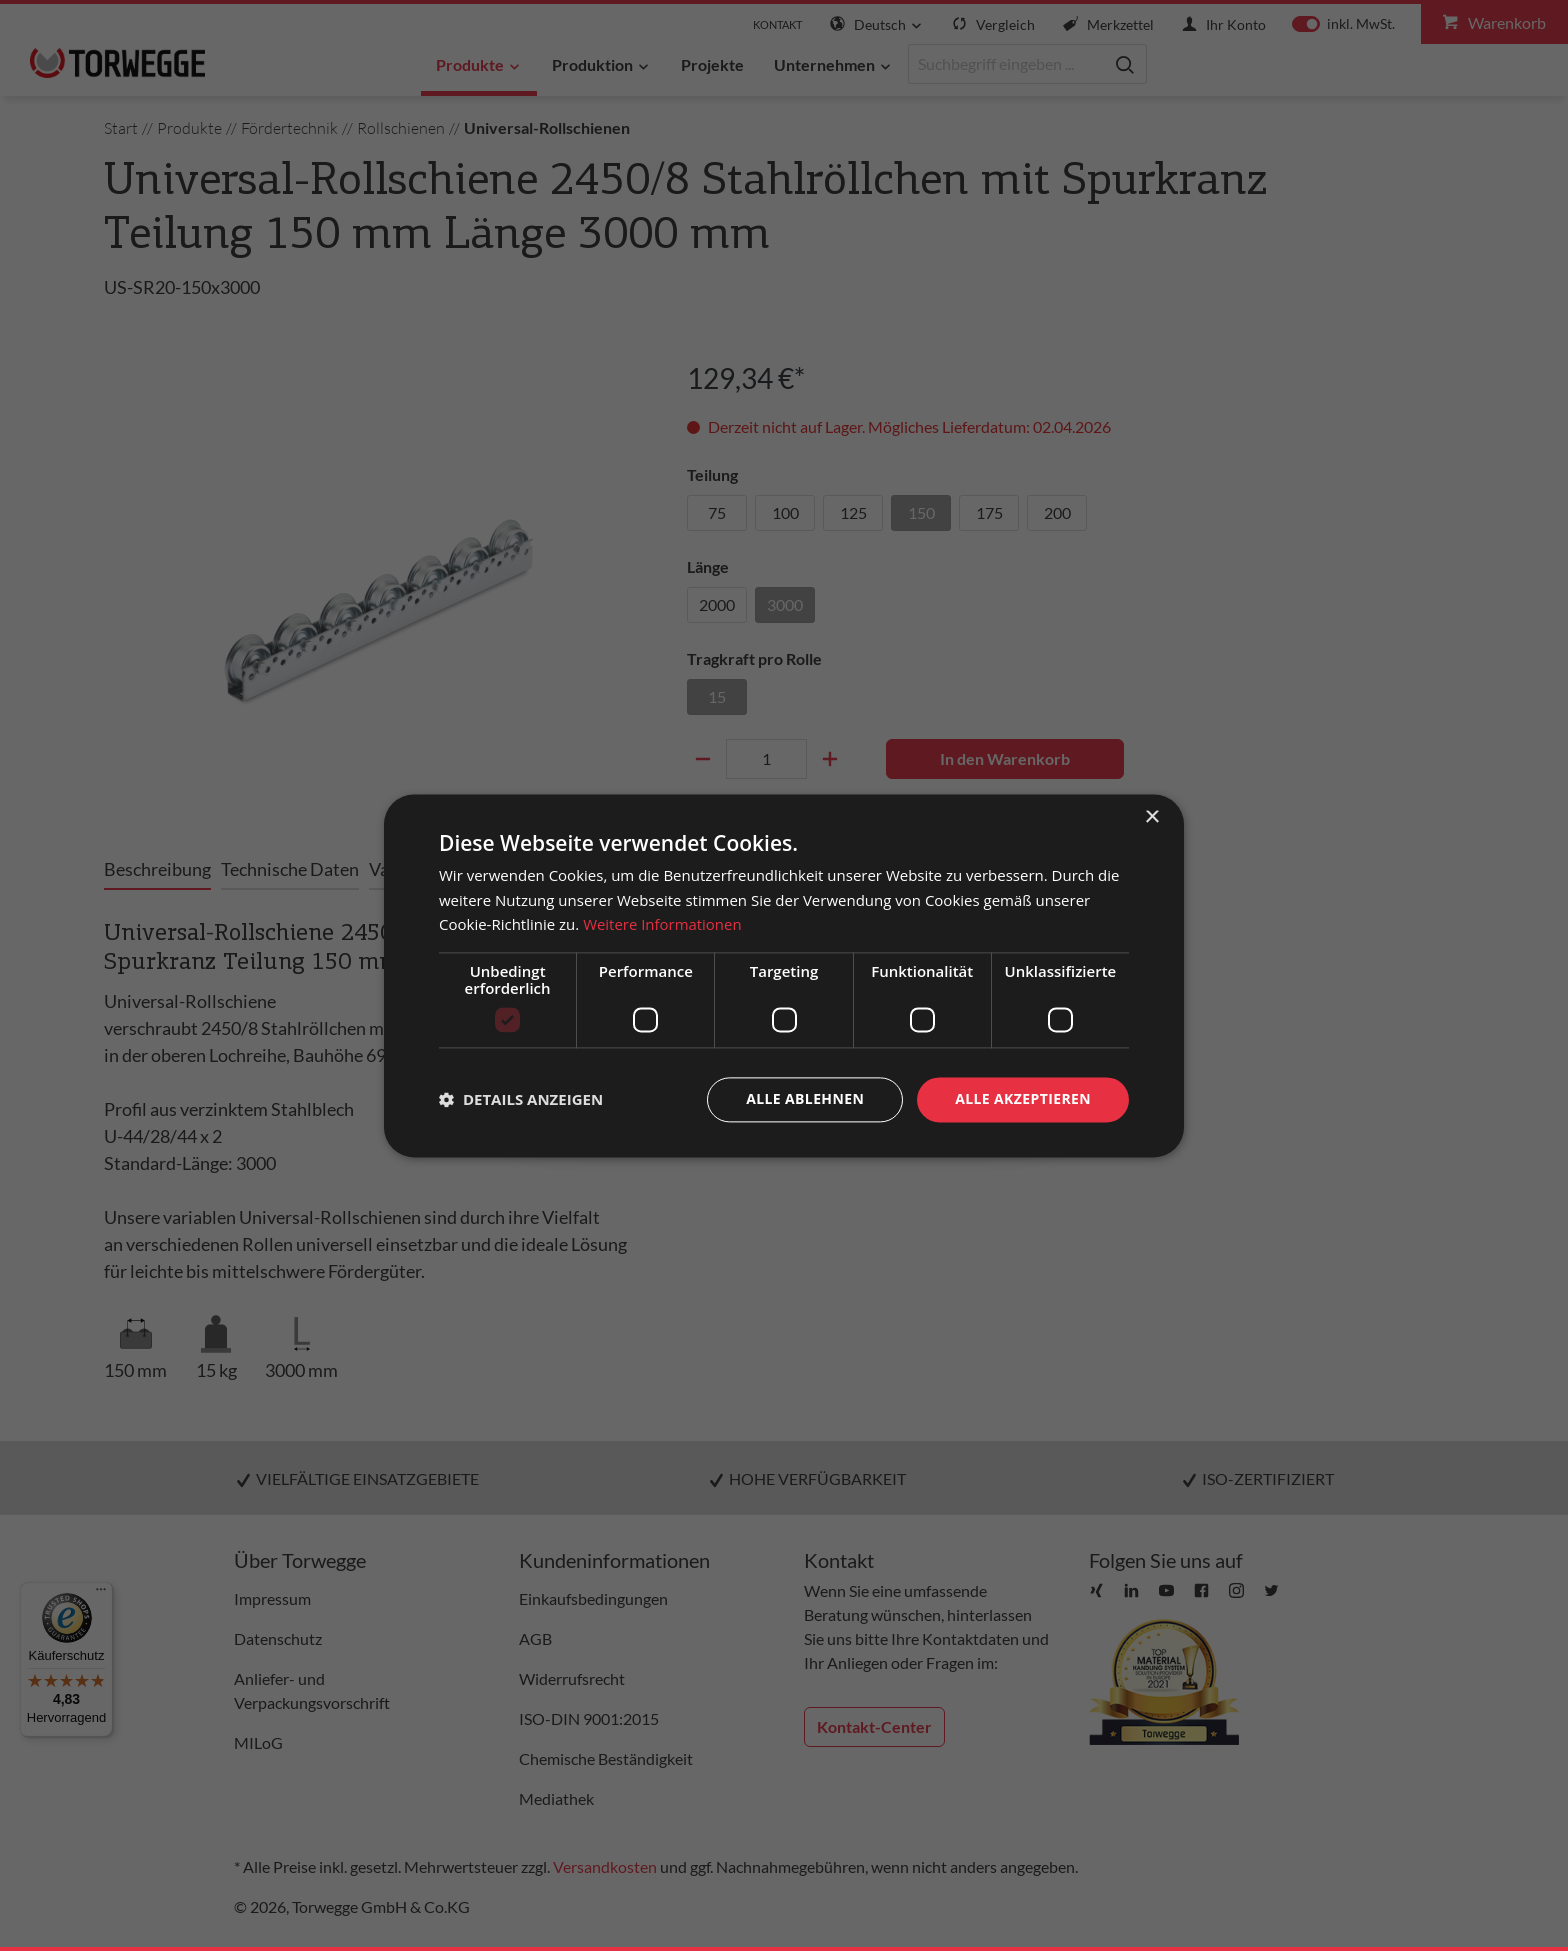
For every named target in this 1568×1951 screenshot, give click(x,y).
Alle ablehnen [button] (805, 1098)
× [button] (1151, 817)
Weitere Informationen (662, 925)
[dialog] (784, 975)
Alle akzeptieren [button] (1023, 1098)
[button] (521, 1100)
